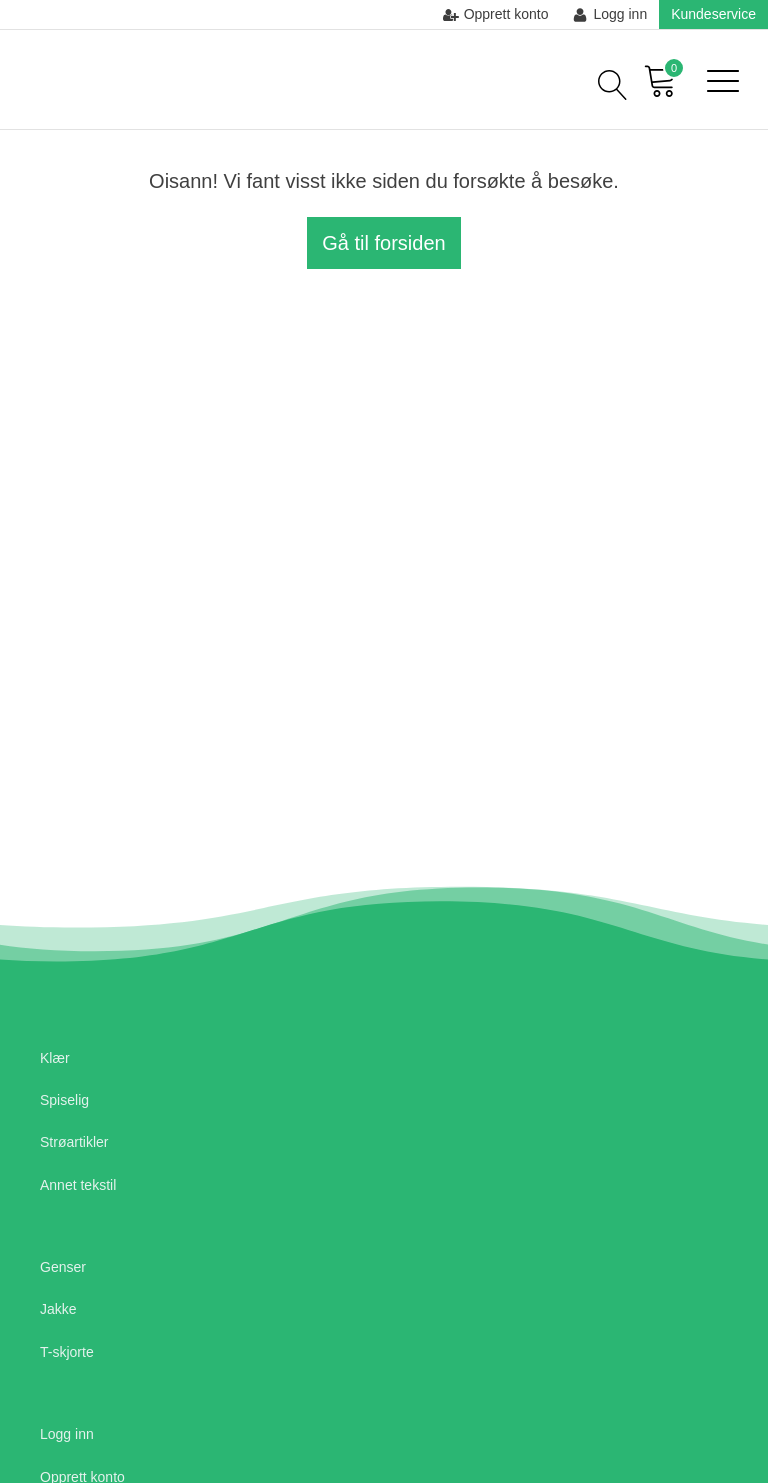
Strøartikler (74, 1142)
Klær (55, 1058)
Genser (63, 1267)
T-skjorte (67, 1352)
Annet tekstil (78, 1185)
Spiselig (64, 1100)
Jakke (58, 1309)
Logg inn (67, 1434)
